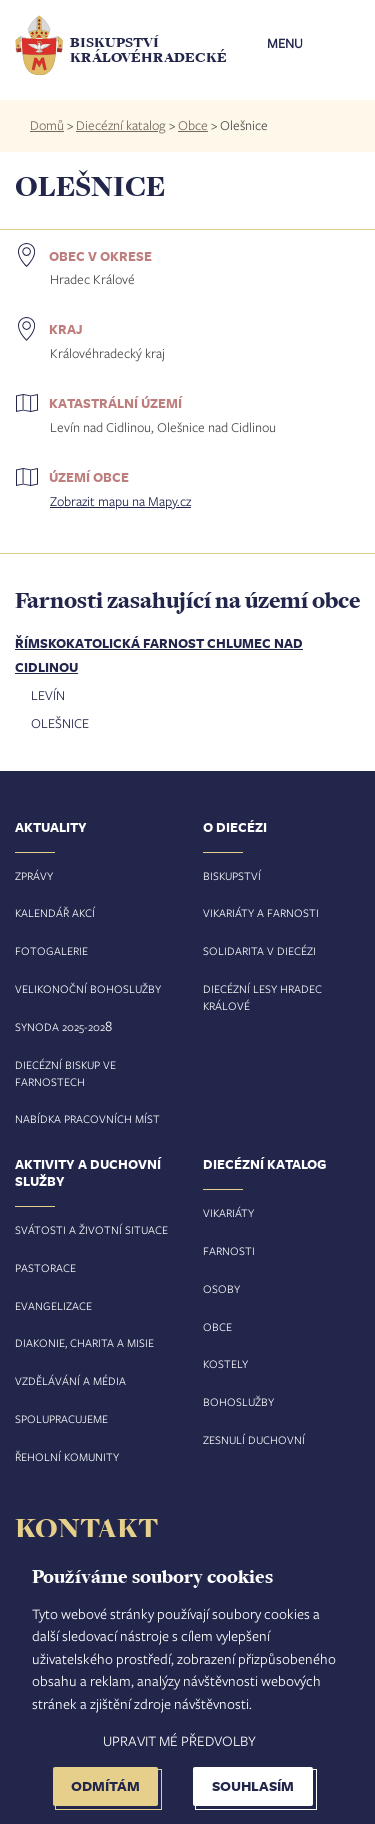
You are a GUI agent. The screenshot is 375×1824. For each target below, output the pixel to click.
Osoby (221, 1288)
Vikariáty (228, 1212)
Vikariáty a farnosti (261, 912)
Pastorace (45, 1267)
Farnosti (229, 1250)
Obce (193, 125)
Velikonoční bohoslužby (88, 988)
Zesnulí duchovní (254, 1439)
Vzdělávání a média (70, 1380)
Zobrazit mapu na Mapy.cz (120, 501)
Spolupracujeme (61, 1418)
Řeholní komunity (67, 1456)
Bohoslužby (238, 1401)
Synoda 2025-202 (60, 1026)
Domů (47, 125)
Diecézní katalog (121, 125)
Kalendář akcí (55, 912)
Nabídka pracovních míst (87, 1118)
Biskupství (232, 875)
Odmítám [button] (105, 1785)
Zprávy (34, 875)
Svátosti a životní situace (91, 1229)
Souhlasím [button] (253, 1785)
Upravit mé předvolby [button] (179, 1740)
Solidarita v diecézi (259, 950)
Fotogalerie (51, 950)
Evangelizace (53, 1305)
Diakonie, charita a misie (84, 1342)
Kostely (225, 1363)
